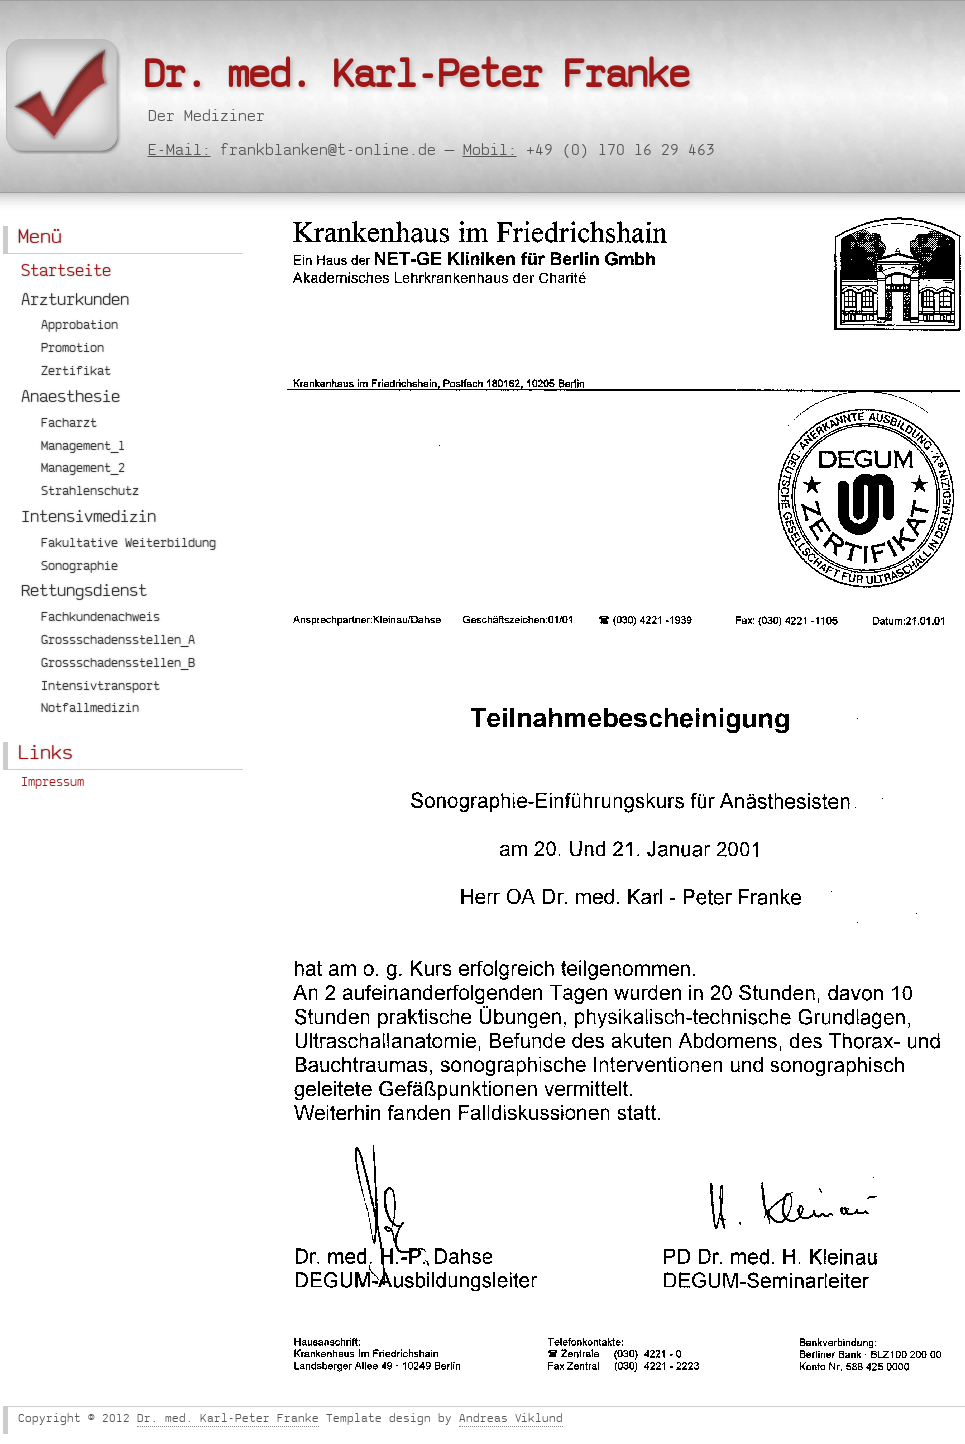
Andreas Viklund (511, 1420)
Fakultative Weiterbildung (128, 544)
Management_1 (83, 447)
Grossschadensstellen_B (118, 664)
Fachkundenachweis (100, 618)
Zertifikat (76, 372)
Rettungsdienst (84, 593)
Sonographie (79, 567)
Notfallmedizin (90, 709)
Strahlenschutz (90, 492)
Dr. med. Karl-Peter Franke (416, 80)
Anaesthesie (70, 399)
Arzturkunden (75, 302)
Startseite (66, 273)
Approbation (79, 326)
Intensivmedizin (88, 519)
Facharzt (69, 424)
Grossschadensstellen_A (118, 641)
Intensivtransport (100, 687)
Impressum (52, 783)
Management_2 (83, 469)
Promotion (72, 349)
